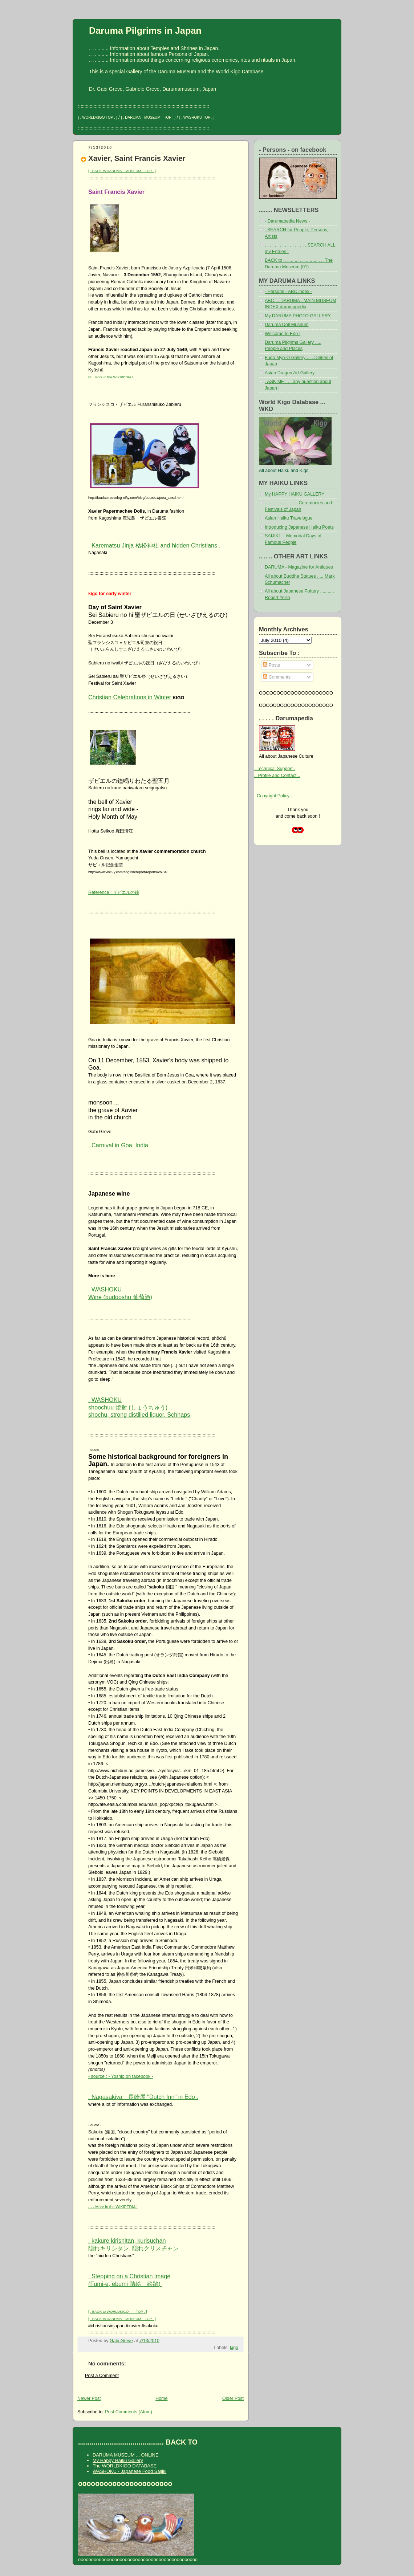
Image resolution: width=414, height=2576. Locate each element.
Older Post (233, 2398)
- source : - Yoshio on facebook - (120, 2076)
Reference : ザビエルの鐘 (113, 892)
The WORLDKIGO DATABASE (125, 2466)
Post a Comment (102, 2375)
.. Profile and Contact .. (277, 775)
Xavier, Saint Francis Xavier (136, 158)
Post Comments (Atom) (128, 2411)
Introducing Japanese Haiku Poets (299, 527)
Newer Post (89, 2398)
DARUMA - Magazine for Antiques (299, 567)
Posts (271, 665)
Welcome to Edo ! (282, 333)
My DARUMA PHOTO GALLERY (298, 315)
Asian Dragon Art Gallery (289, 372)
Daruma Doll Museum (287, 324)
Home (161, 2398)
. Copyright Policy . (273, 795)
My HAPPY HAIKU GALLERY (294, 494)
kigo (234, 2347)
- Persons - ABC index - (288, 291)
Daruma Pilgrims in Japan (145, 30)
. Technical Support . (274, 768)
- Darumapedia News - (287, 221)
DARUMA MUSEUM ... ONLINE (125, 2455)
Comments (277, 677)
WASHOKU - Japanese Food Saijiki (129, 2471)
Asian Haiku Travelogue (289, 518)
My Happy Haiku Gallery (118, 2460)
